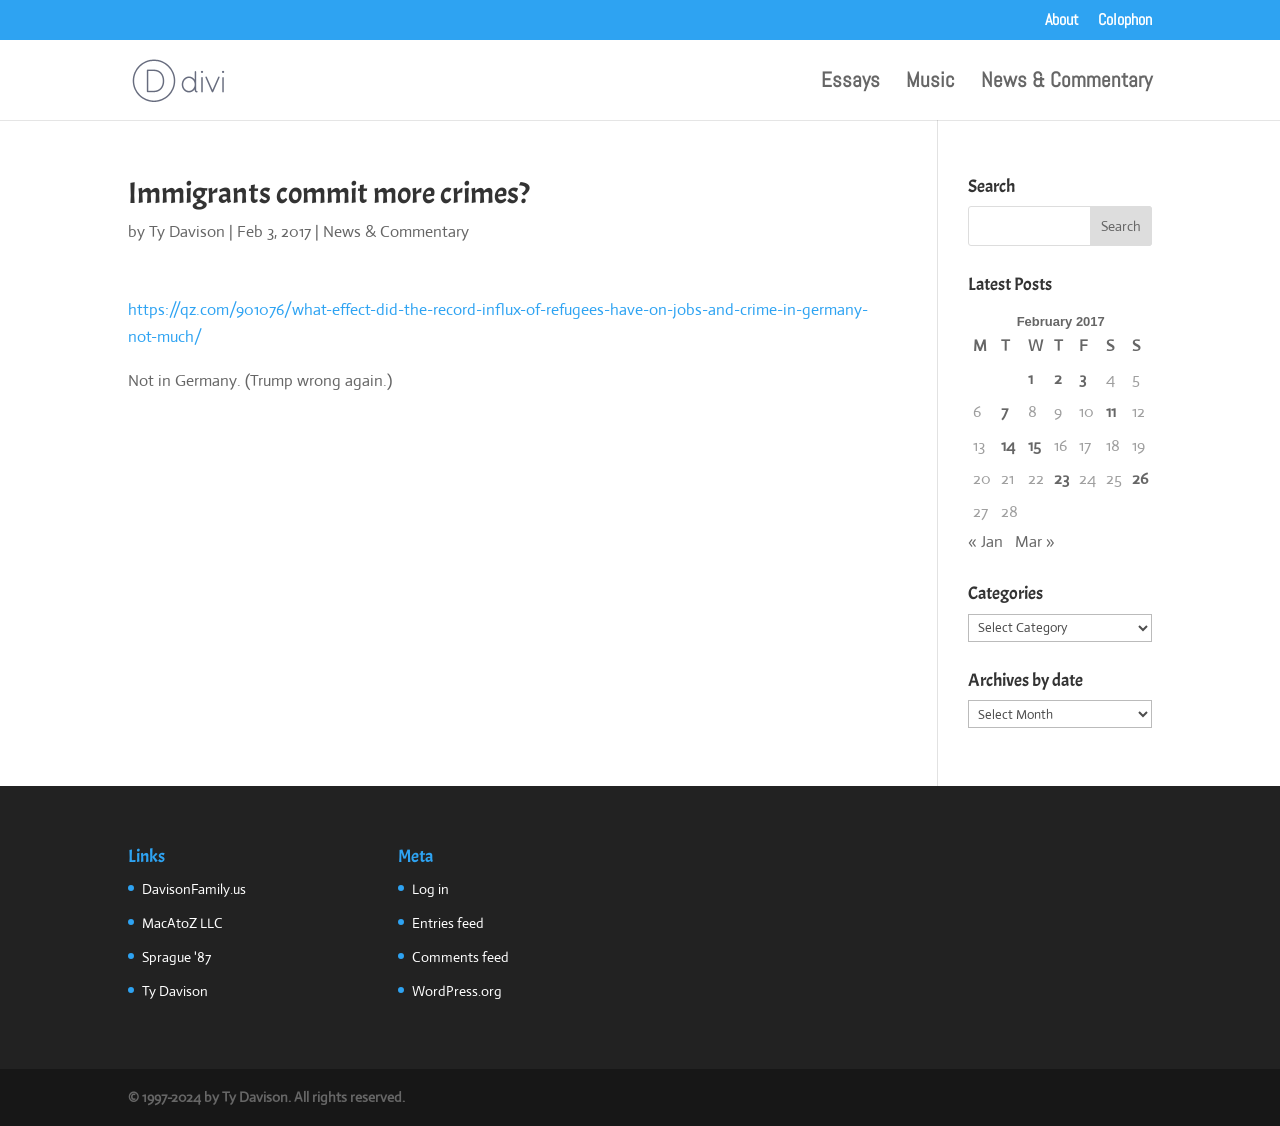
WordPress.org (457, 991)
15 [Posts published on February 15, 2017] (1034, 445)
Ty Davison (187, 231)
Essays (850, 83)
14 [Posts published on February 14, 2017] (1008, 445)
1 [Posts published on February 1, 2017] (1030, 378)
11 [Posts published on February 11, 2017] (1111, 411)
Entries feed (448, 923)
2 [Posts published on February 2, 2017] (1058, 378)
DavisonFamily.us (194, 889)
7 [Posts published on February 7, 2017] (1004, 411)
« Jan (985, 541)
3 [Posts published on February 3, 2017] (1082, 378)
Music (930, 83)
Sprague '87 (176, 957)
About (1062, 21)
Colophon (1125, 21)
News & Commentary (1066, 83)
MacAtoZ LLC (182, 923)
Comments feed (460, 957)
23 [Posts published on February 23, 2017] (1061, 478)
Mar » (1035, 541)
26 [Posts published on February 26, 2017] (1140, 478)
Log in (430, 889)
